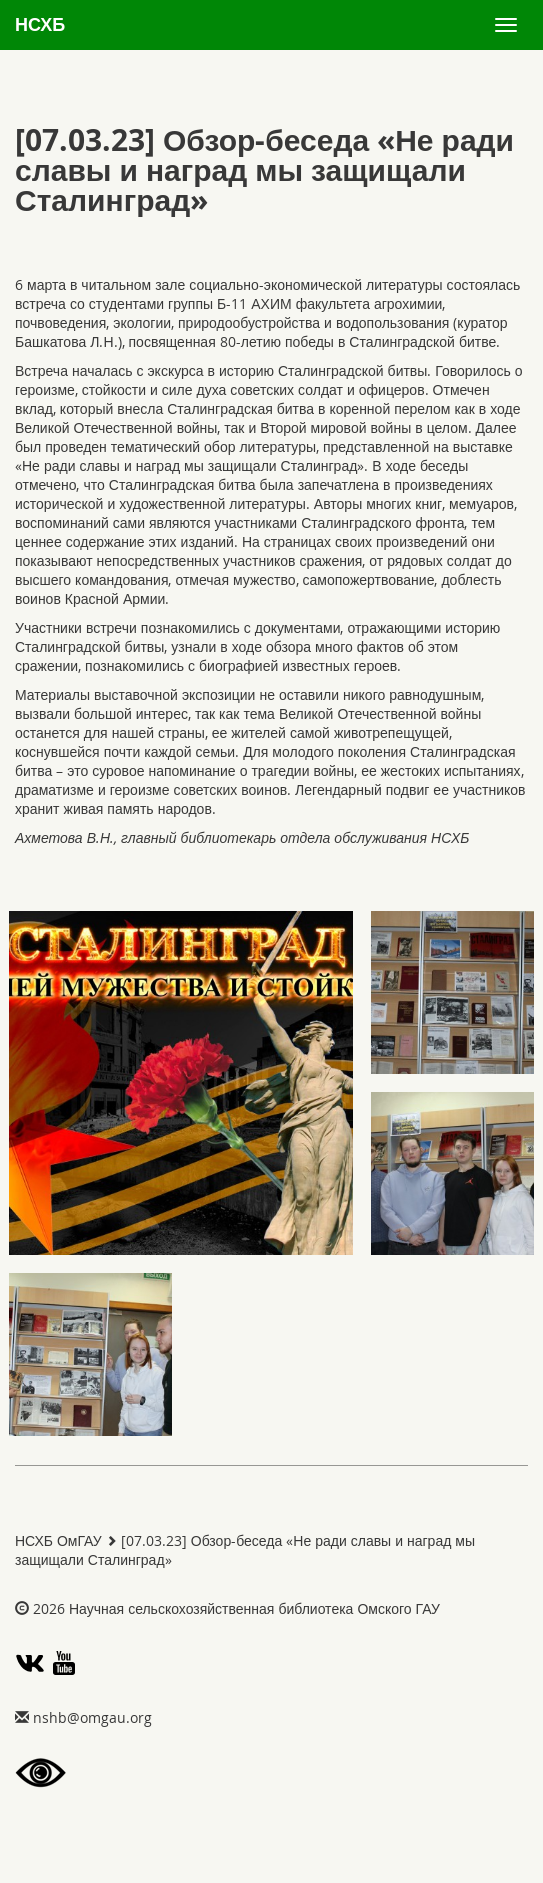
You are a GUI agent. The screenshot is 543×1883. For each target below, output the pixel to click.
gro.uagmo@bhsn (92, 1717)
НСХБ (40, 24)
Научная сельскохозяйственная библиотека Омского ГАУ (254, 1608)
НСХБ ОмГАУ (58, 1540)
